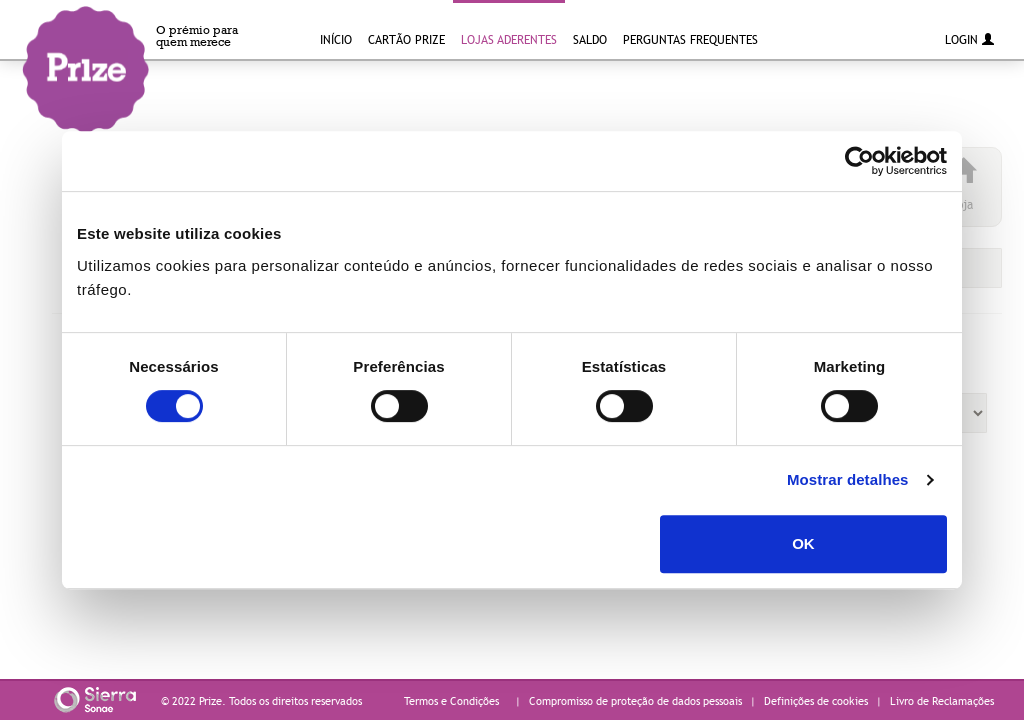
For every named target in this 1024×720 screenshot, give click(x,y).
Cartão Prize (406, 39)
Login (969, 39)
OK (803, 543)
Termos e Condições (451, 701)
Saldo (590, 39)
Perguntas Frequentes (690, 39)
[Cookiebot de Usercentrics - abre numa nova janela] (859, 161)
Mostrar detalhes (848, 479)
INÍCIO (336, 39)
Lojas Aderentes (509, 39)
